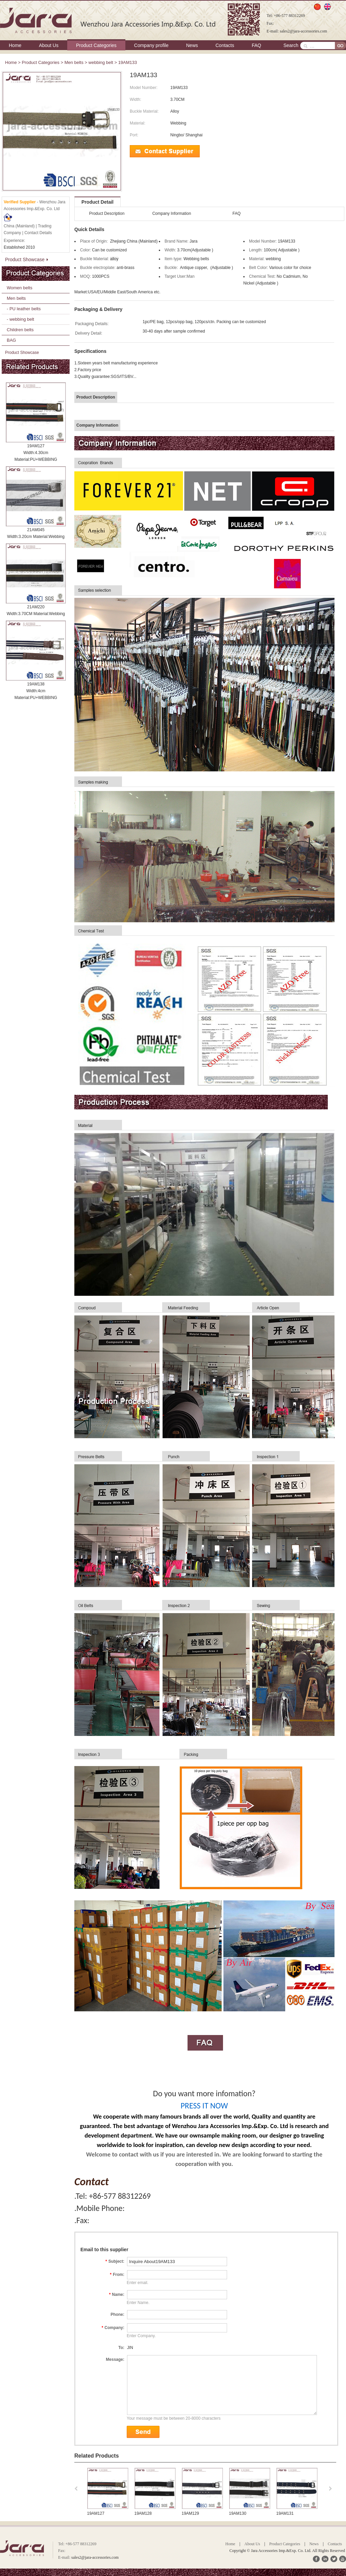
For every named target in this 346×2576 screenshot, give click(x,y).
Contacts (225, 45)
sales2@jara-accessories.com (303, 31)
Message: (115, 2359)
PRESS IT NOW (204, 2105)
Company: (113, 2327)
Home (15, 45)
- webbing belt (20, 319)
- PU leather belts (24, 308)
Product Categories (96, 45)
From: (117, 2274)
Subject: (114, 2261)
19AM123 (95, 2513)
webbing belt (101, 62)
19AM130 (285, 2513)
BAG (11, 340)
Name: (116, 2294)
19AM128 (190, 2513)
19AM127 (35, 446)
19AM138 (35, 684)
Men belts (74, 62)
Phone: (117, 2314)
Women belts (19, 287)
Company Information (171, 213)
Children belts (20, 329)
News (192, 45)
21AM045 (35, 529)
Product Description (107, 213)
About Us (48, 45)
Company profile (151, 45)
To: (121, 2347)
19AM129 (237, 2513)
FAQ (256, 45)
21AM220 (35, 607)
